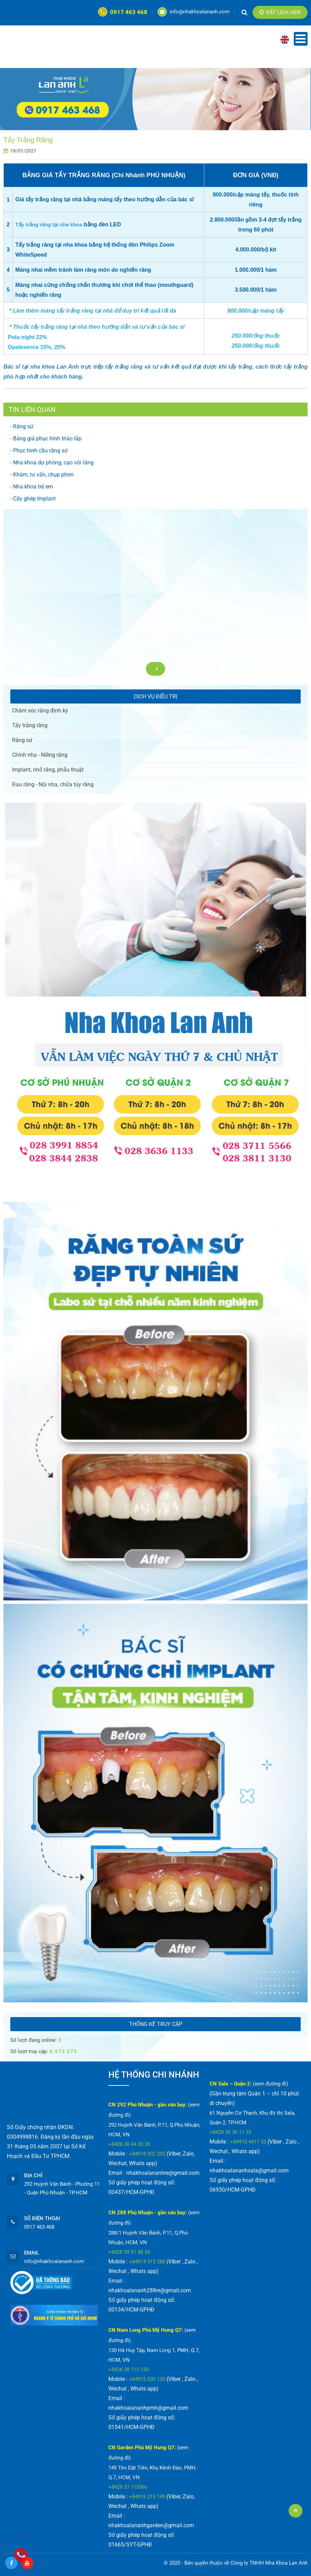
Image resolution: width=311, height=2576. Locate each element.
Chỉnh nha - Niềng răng (39, 755)
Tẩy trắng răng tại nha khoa (48, 224)
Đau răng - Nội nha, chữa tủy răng (53, 784)
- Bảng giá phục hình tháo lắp (46, 438)
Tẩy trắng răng (29, 725)
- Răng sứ (21, 426)
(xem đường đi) (270, 2084)
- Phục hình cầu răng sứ (39, 450)
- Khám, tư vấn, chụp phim (42, 474)
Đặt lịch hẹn (280, 12)
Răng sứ (22, 740)
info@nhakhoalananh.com (193, 12)
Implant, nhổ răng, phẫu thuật (48, 769)
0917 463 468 (122, 12)
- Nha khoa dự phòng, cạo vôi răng (52, 462)
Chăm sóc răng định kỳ (40, 710)
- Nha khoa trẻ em (31, 486)
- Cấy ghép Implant (33, 498)
